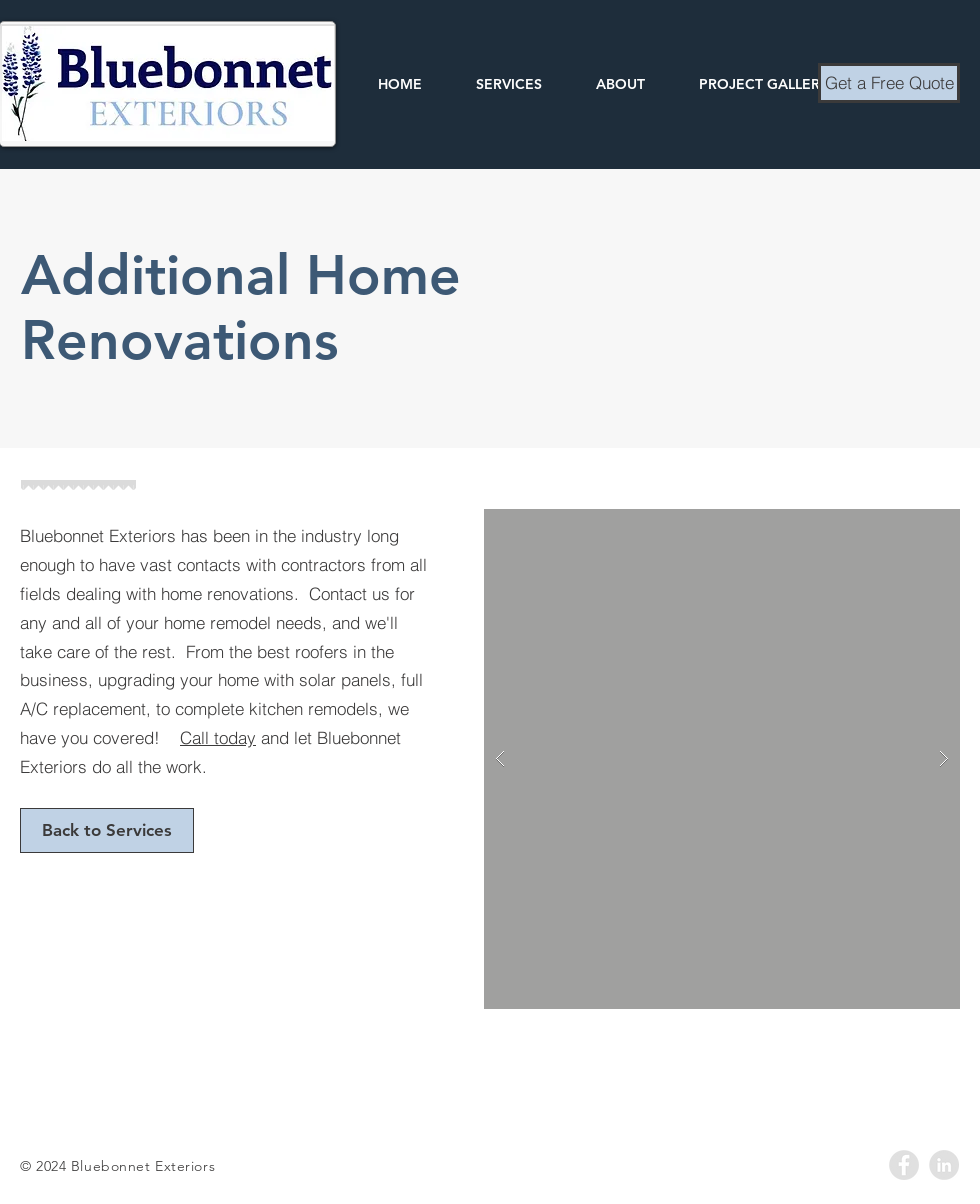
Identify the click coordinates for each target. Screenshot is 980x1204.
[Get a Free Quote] (889, 83)
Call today (218, 737)
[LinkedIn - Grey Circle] (944, 1165)
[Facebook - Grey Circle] (904, 1165)
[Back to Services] (107, 830)
